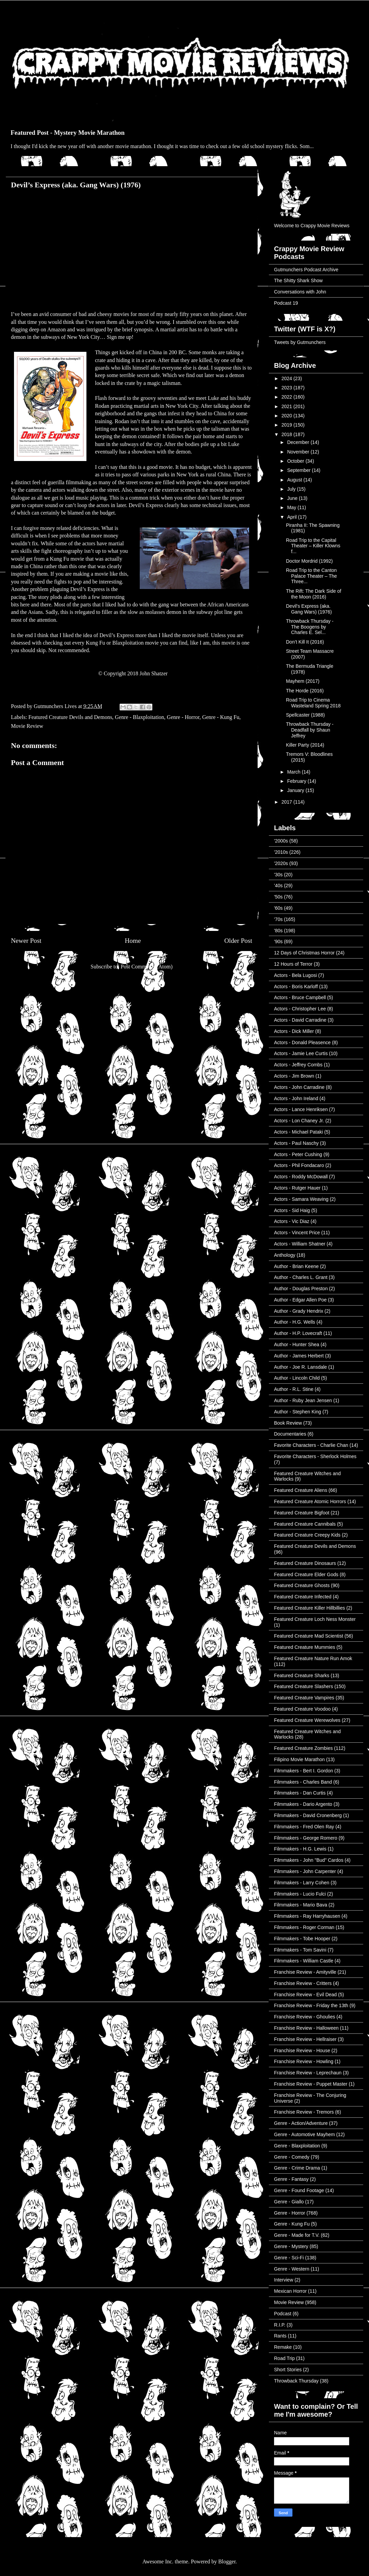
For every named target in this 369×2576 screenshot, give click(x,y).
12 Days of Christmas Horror (304, 952)
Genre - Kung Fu (221, 717)
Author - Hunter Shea (296, 1344)
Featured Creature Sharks (301, 1675)
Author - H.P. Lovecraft (298, 1333)
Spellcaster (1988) (305, 715)
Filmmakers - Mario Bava (300, 1905)
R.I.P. (279, 2325)
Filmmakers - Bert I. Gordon (303, 1770)
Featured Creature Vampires (304, 1697)
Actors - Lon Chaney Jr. (299, 1120)
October (296, 461)
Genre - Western (291, 2269)
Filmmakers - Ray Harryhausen (307, 1916)
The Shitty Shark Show (298, 280)
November (298, 452)
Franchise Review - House (302, 2050)
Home (133, 940)
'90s (278, 941)
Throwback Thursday (296, 2381)
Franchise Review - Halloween (306, 2028)
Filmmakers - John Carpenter (305, 1871)
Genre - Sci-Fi (289, 2257)
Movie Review (27, 726)
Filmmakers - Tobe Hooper (302, 1938)
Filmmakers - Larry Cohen (301, 1882)
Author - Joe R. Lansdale (300, 1367)
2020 (287, 415)
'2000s (281, 841)
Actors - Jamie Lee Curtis (301, 1053)
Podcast (282, 2313)
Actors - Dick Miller (294, 1031)
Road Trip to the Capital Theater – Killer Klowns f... (313, 546)
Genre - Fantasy (291, 2179)
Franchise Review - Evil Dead (305, 1994)
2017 (287, 802)
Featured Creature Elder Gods (306, 1574)
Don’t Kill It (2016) (305, 642)
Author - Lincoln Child (297, 1378)
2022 (287, 397)
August (295, 480)
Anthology (284, 1255)
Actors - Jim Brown (294, 1076)
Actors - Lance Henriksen (301, 1109)
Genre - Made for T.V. (296, 2235)
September (299, 470)
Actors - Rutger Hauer (297, 1188)
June (293, 498)
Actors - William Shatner (299, 1244)
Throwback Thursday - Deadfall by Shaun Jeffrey (309, 729)
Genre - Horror (183, 717)
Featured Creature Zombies (303, 1748)
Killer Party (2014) (305, 745)
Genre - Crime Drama (297, 2168)
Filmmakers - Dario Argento (303, 1804)
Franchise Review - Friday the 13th (311, 2005)
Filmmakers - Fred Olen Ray (304, 1826)
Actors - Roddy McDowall (301, 1176)
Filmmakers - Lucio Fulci (300, 1894)
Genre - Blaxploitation (139, 717)
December (298, 442)
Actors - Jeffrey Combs (298, 1064)
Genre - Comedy (291, 2157)
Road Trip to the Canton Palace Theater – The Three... (311, 576)
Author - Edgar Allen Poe (300, 1300)
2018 (287, 434)
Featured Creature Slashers (303, 1686)
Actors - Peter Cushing (298, 1154)
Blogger (227, 2561)
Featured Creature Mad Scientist (308, 1636)
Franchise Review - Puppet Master (310, 2084)
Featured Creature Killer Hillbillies (309, 1608)
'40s (278, 885)
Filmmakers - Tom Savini (300, 1950)
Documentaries (290, 1434)
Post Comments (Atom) (147, 966)
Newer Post (26, 940)
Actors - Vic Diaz (291, 1221)
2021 (287, 406)
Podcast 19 (286, 303)
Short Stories (288, 2369)
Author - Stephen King (297, 1411)
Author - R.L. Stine (293, 1389)
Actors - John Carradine (299, 1087)
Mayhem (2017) (302, 681)
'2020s (281, 863)
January (296, 790)
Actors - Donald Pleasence (302, 1042)
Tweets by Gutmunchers (300, 342)
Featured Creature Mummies (304, 1647)
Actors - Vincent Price (297, 1232)
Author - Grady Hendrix (298, 1311)
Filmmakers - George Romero (305, 1838)
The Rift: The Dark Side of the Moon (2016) (313, 594)
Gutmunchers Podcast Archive (306, 269)
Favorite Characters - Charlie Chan (311, 1445)
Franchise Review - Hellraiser (305, 2039)
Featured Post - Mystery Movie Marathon (68, 132)
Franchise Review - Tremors (304, 2112)
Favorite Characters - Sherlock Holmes (315, 1456)
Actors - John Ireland (296, 1098)
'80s (278, 930)
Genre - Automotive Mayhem (304, 2134)
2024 (287, 378)
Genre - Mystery (291, 2246)
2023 (287, 387)
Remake (283, 2347)
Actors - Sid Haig (292, 1210)
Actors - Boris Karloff (296, 986)
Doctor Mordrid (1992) (309, 561)
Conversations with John (300, 291)
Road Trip (284, 2358)
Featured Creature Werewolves (307, 1720)
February (297, 781)
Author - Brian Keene (296, 1266)
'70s (278, 919)
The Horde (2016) (305, 690)
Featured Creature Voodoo (302, 1709)
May (292, 507)
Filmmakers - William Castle (303, 1960)
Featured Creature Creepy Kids (307, 1535)
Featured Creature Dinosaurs (305, 1563)
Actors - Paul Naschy (296, 1143)
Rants (280, 2335)
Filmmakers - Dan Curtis (300, 1793)
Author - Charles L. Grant (300, 1277)
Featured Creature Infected (302, 1596)
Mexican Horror (290, 2291)
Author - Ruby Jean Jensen (303, 1400)
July (292, 489)
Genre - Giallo (289, 2201)
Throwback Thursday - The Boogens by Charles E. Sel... (309, 626)
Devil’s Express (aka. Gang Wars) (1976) (309, 609)
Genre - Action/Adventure (301, 2123)
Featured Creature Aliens (300, 1490)
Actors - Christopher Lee (300, 1008)
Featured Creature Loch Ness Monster (315, 1619)
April (292, 517)
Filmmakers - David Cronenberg (308, 1815)
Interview (283, 2280)
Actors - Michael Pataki (298, 1132)
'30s (278, 874)
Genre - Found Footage (299, 2190)
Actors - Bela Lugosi (295, 975)
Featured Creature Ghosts (302, 1585)
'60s (278, 908)
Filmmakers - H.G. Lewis (300, 1849)
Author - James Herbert (299, 1355)
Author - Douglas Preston (301, 1288)
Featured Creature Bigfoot (301, 1512)
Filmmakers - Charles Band (303, 1782)
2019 (287, 425)
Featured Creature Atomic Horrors (310, 1501)
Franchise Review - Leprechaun (308, 2072)
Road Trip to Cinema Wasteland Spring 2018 (313, 702)
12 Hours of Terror (293, 964)
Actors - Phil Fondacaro (299, 1165)
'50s (278, 897)
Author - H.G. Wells (294, 1322)
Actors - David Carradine (300, 1020)
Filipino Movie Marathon (299, 1759)
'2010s (281, 852)
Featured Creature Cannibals (305, 1524)
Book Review (288, 1423)
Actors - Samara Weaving (301, 1199)
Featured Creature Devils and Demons (70, 717)
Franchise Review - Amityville (305, 1972)
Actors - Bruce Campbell (300, 997)
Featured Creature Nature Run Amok (313, 1658)
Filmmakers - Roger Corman (304, 1927)
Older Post (238, 940)
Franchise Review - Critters (303, 1983)
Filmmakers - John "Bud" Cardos (308, 1860)
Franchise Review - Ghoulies (304, 2016)
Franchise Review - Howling (303, 2061)
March (294, 772)
